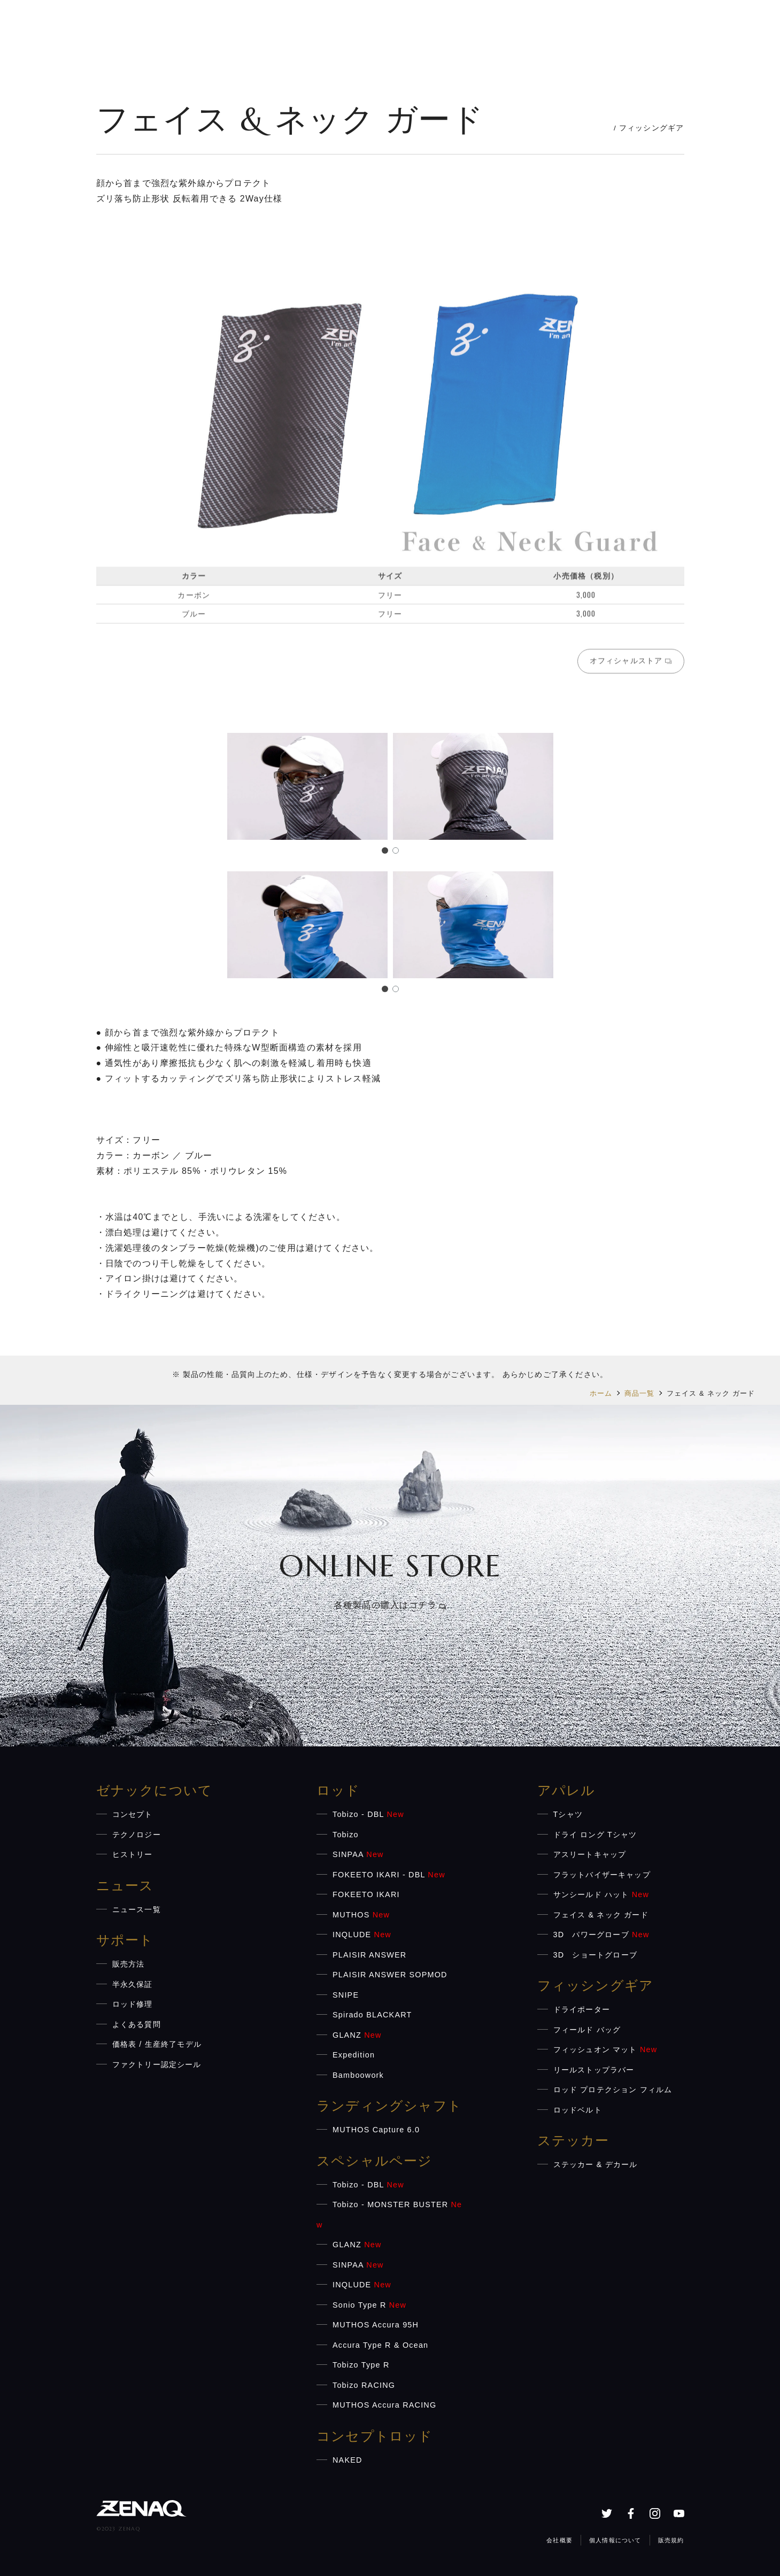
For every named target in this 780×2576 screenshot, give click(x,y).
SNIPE (346, 1995)
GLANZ (357, 2035)
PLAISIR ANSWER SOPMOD (390, 1974)
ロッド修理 (132, 2004)
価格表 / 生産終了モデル (157, 2044)
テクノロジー (136, 1834)
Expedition (354, 2055)
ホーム (601, 1393)
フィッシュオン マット (605, 2049)
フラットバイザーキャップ (602, 1874)
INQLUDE (362, 1934)
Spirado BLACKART (372, 2014)
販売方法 (128, 1964)
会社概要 (559, 2540)
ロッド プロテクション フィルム (613, 2089)
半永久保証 (132, 1984)
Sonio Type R (369, 2305)
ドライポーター (581, 2009)
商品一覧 (639, 1393)
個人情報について (615, 2540)
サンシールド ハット (601, 1894)
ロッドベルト (577, 2110)
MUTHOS (361, 1914)
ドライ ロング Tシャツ (595, 1834)
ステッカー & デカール (595, 2164)
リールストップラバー (594, 2070)
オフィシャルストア (631, 664)
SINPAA (358, 1854)
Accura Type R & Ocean (380, 2345)
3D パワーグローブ (601, 1934)
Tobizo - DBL (368, 1814)
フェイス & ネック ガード (600, 1914)
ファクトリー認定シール (157, 2064)
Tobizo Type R (361, 2365)
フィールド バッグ (587, 2029)
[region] (390, 460)
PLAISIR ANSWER (369, 1955)
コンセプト (132, 1814)
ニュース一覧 (136, 1909)
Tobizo (346, 1834)
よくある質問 (136, 2024)
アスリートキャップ (590, 1854)
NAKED (347, 2460)
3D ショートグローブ (595, 1955)
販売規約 (671, 2540)
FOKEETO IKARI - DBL (389, 1874)
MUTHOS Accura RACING (384, 2405)
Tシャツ (568, 1814)
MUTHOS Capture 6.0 (376, 2129)
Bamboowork (358, 2075)
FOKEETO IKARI (366, 1894)
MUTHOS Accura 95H (376, 2324)
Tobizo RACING (364, 2385)
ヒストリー (132, 1854)
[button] (385, 850)
